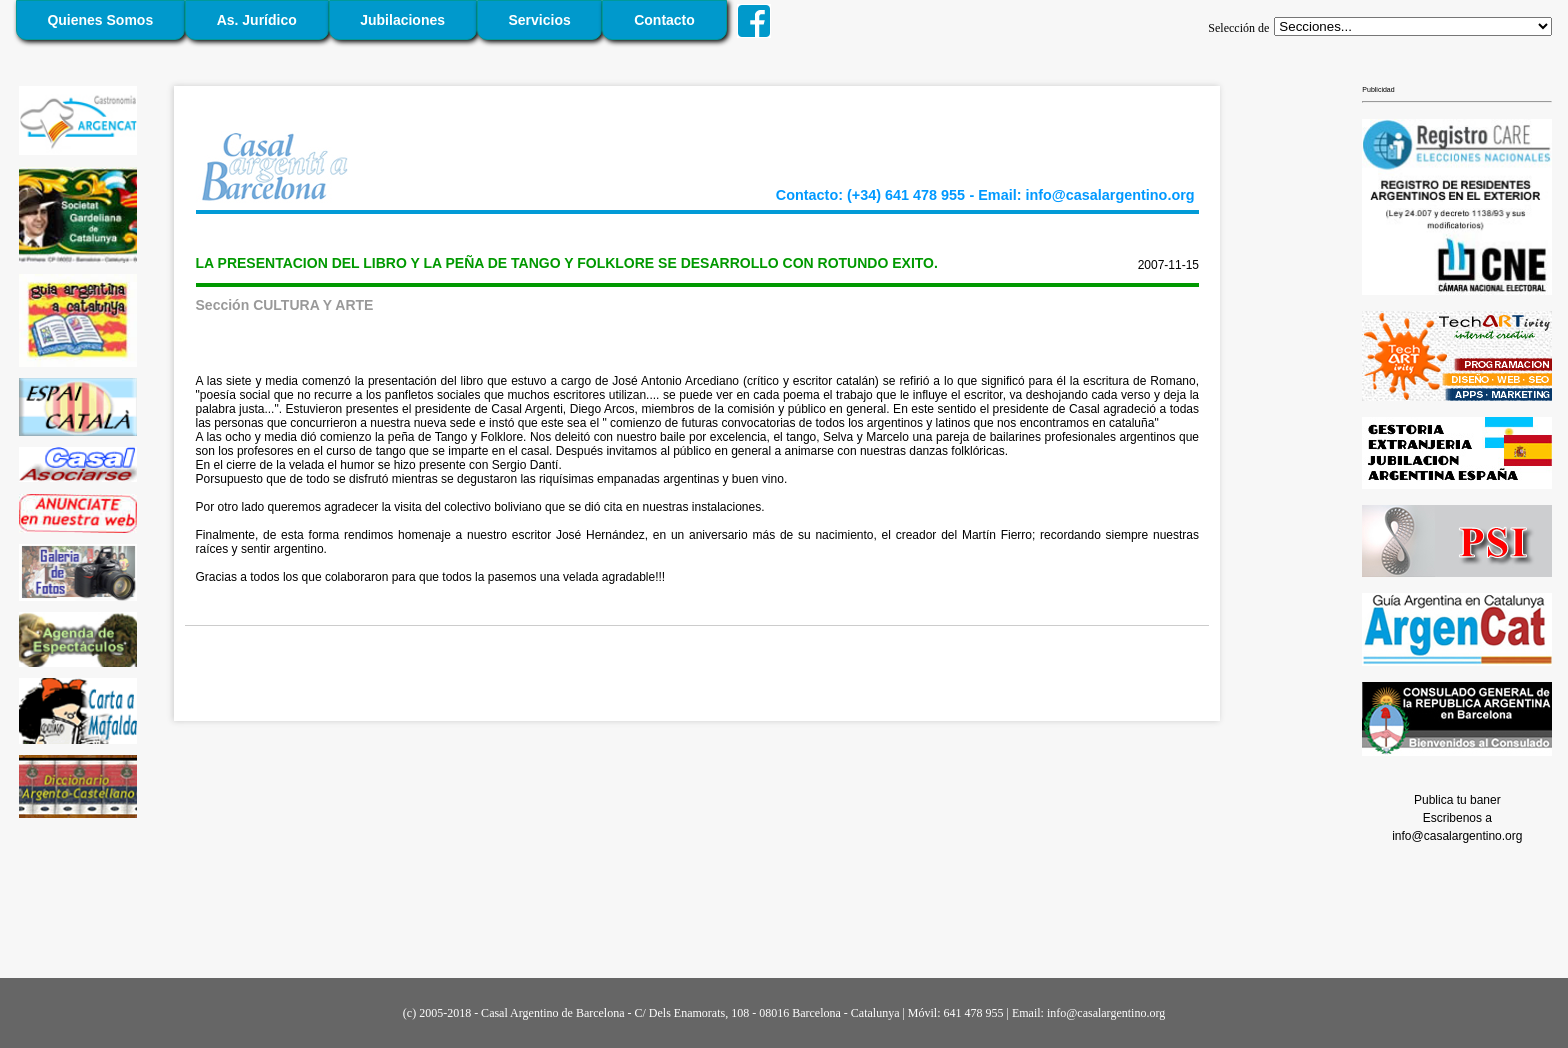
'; (1413, 26)
